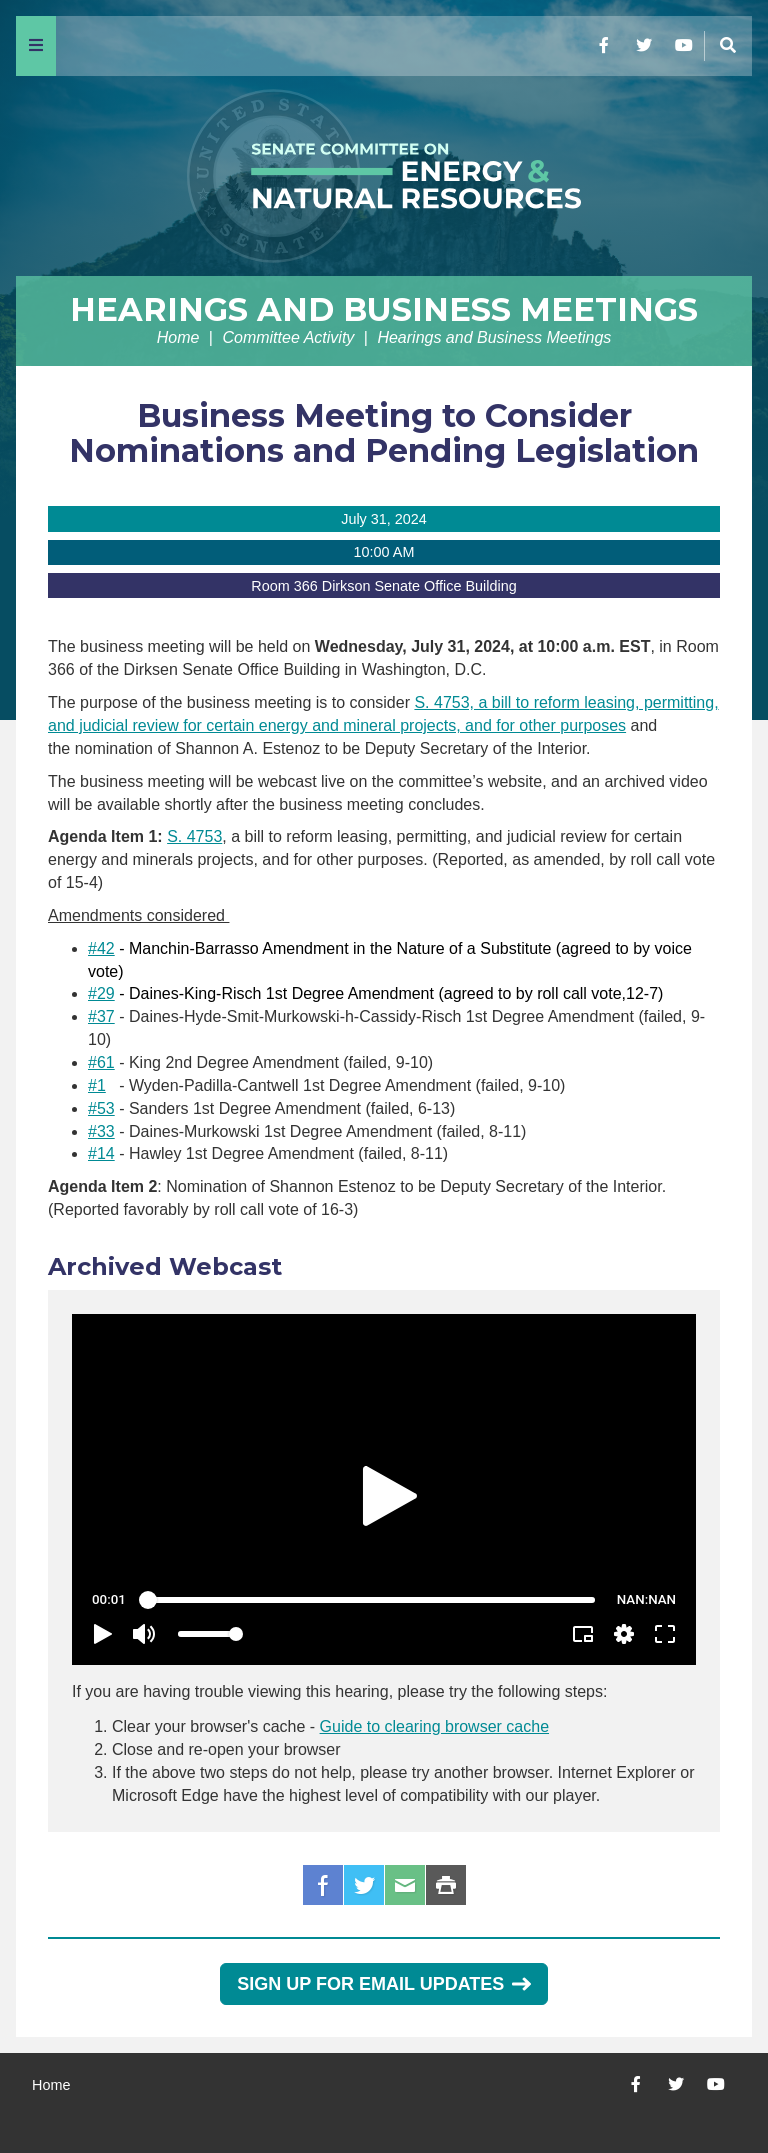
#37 (101, 1016)
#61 (101, 1062)
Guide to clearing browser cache (434, 1726)
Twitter (364, 1885)
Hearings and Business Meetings (384, 309)
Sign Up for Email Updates (383, 1984)
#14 (101, 1153)
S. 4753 (194, 836)
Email (405, 1885)
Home (178, 337)
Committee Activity (288, 337)
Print (446, 1885)
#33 (101, 1131)
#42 (101, 948)
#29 (101, 993)
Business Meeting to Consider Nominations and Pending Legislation (384, 433)
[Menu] (36, 46)
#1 (97, 1085)
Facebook (323, 1885)
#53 (101, 1108)
